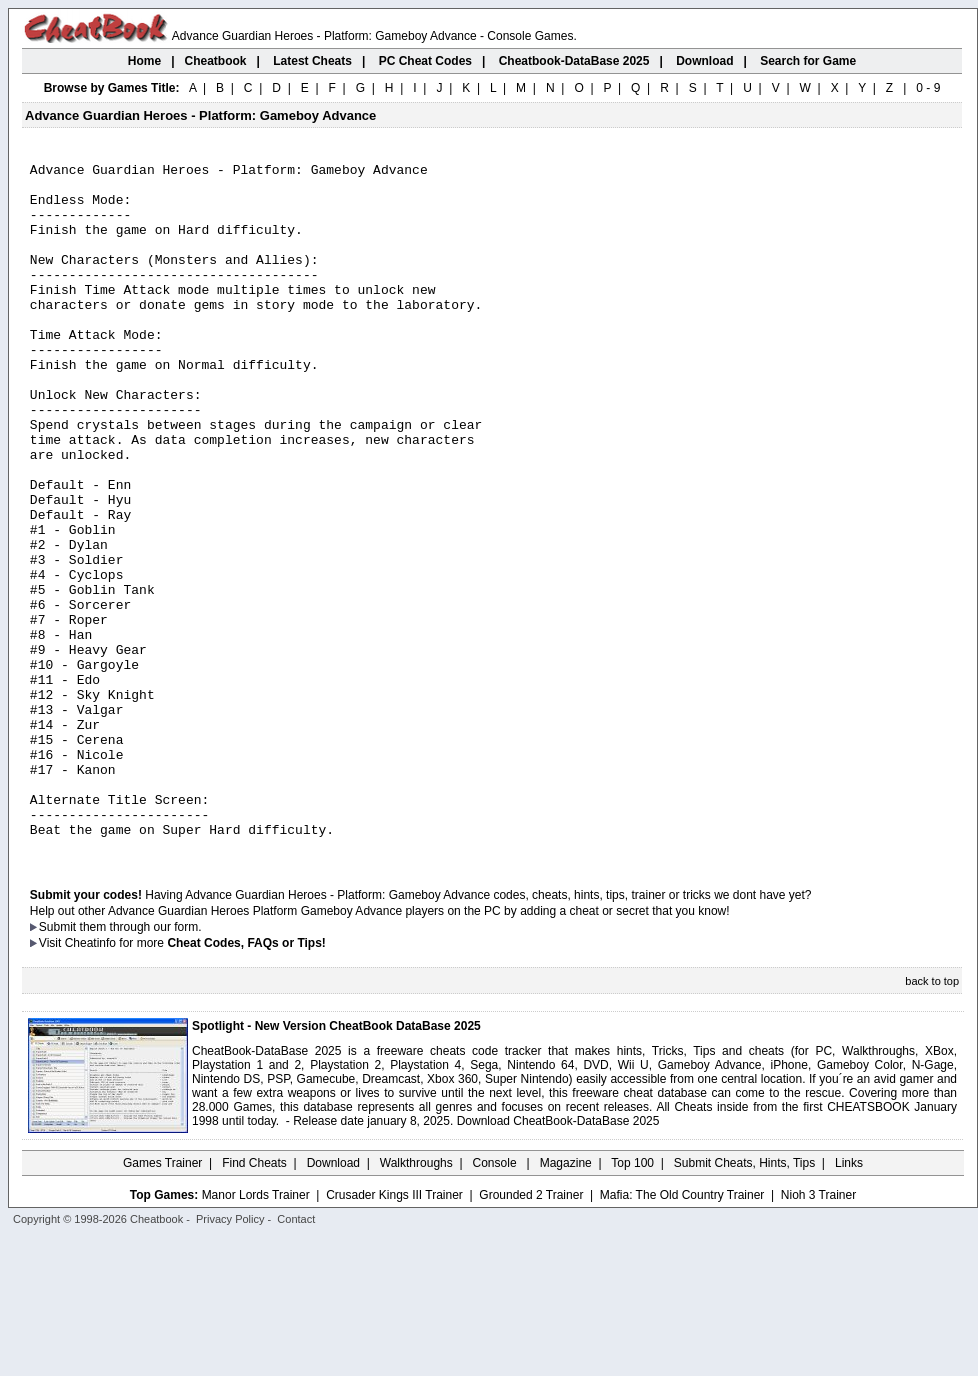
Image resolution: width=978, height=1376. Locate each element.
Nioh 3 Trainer (818, 1333)
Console (496, 1301)
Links (849, 1301)
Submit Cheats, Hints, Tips (744, 1301)
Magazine (566, 1301)
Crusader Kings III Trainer (394, 1333)
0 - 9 (928, 88)
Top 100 (632, 1301)
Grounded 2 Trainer (531, 1333)
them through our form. (141, 1065)
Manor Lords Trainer (256, 1333)
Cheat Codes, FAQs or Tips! (246, 1081)
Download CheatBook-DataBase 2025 (558, 1259)
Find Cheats (254, 1301)
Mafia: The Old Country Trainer (682, 1333)
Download (333, 1301)
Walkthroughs (416, 1301)
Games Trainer (162, 1301)
